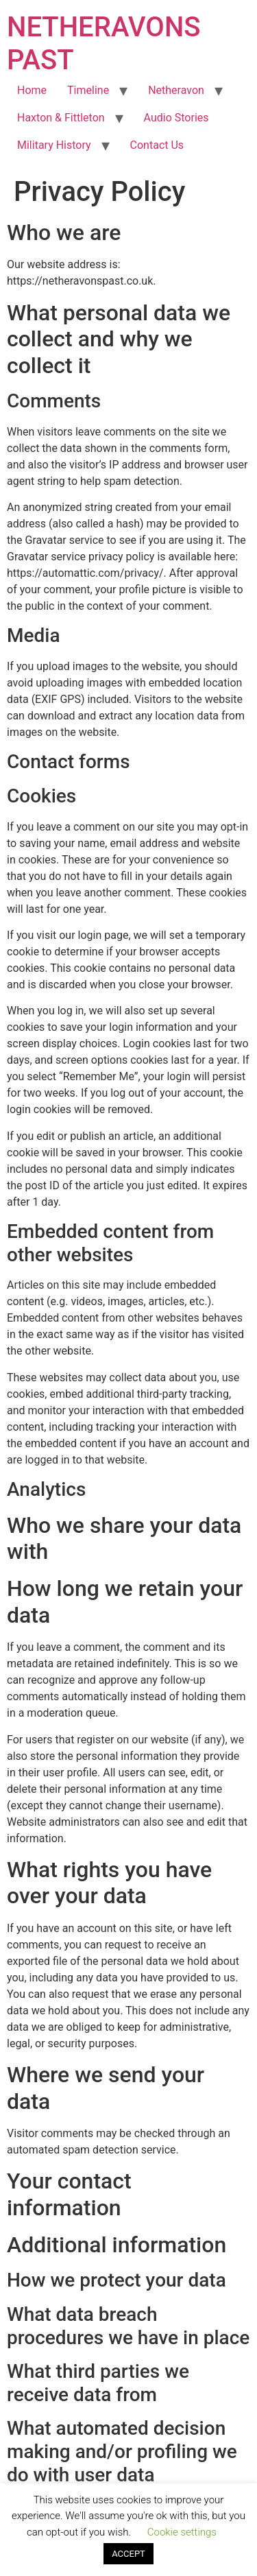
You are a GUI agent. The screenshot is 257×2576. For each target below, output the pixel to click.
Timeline (88, 90)
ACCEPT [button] (128, 2554)
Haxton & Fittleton (61, 117)
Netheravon (176, 90)
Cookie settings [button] (182, 2532)
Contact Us (157, 145)
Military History (54, 145)
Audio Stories (176, 117)
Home (32, 90)
